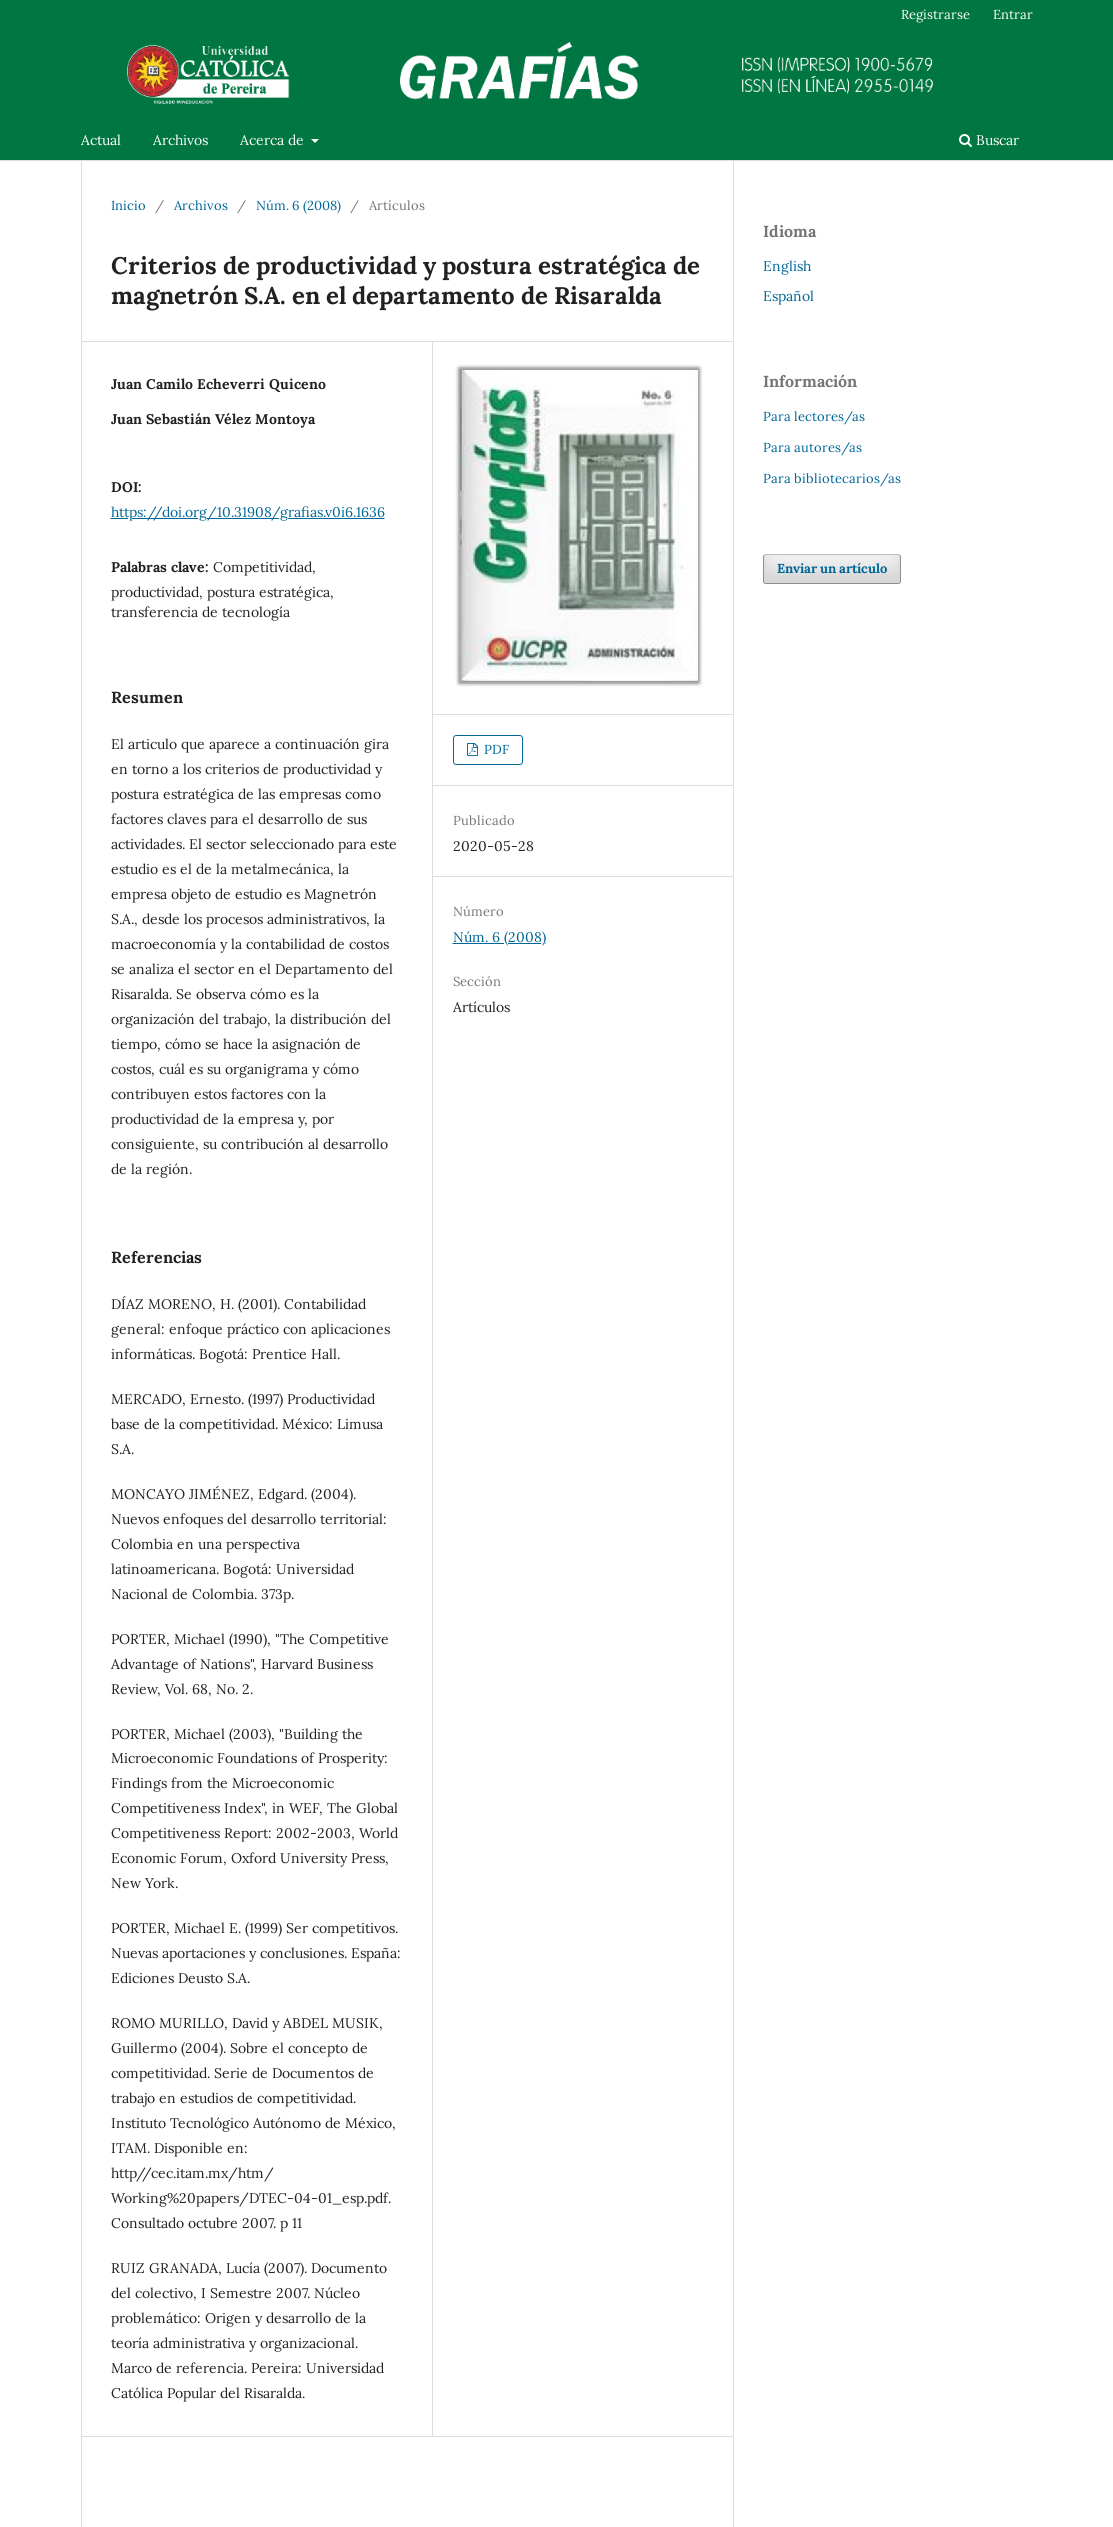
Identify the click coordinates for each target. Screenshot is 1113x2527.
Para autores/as (812, 447)
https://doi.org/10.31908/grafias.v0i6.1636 (248, 512)
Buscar (989, 140)
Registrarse (935, 14)
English (787, 266)
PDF (495, 749)
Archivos (180, 140)
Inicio (128, 205)
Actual (101, 140)
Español (788, 296)
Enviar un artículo (832, 568)
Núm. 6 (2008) (298, 205)
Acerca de (274, 140)
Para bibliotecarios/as (832, 478)
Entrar (1013, 14)
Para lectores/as (814, 416)
